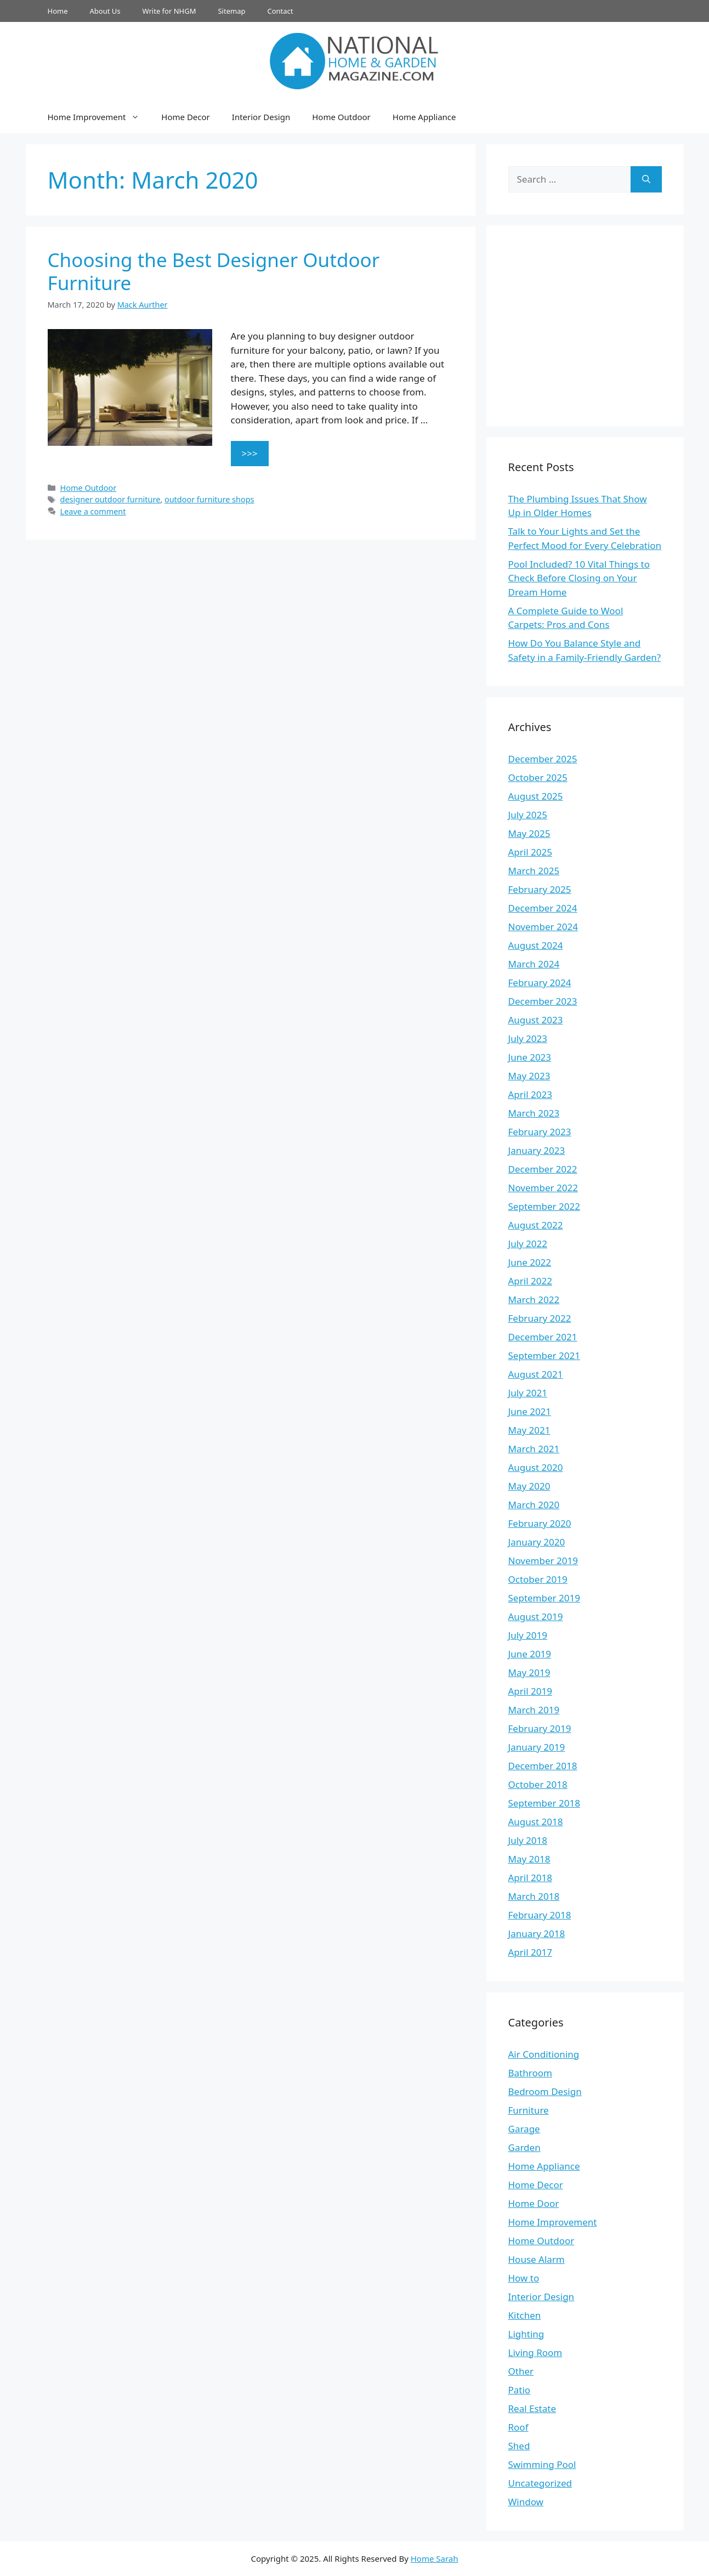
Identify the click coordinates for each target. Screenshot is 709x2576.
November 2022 (543, 1187)
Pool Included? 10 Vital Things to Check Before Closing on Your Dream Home (579, 578)
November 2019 (543, 1560)
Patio (519, 2389)
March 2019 (534, 1709)
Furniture (528, 2110)
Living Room (535, 2352)
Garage (524, 2128)
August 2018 (535, 1821)
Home (58, 11)
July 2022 (528, 1243)
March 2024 (534, 964)
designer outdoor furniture (110, 499)
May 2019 (529, 1672)
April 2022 (530, 1281)
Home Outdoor (341, 116)
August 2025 (535, 796)
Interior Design (261, 116)
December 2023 (542, 1001)
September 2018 (544, 1803)
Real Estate (532, 2408)
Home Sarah (434, 2558)
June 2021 (530, 1411)
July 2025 (528, 814)
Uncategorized (540, 2483)
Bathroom (530, 2073)
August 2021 (535, 1374)
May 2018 (529, 1859)
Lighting (526, 2334)
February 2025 (539, 889)
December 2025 (542, 758)
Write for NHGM (169, 11)
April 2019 (530, 1691)
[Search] (646, 179)
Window (525, 2501)
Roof (518, 2427)
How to (524, 2278)
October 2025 (538, 777)
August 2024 (535, 945)
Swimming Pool (542, 2464)
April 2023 (530, 1094)
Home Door (533, 2203)
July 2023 (528, 1038)
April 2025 (530, 852)
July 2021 (528, 1392)
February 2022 (539, 1318)
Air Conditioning (544, 2054)
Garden (524, 2147)
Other (521, 2371)
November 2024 (543, 926)
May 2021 (529, 1430)
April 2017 (530, 1952)
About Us (105, 11)
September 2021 (544, 1355)
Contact (280, 11)
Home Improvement (99, 116)
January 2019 (536, 1747)
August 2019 (535, 1616)
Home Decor (185, 116)
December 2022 (542, 1169)
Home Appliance (424, 116)
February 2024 (539, 982)
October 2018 (538, 1784)
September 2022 (544, 1206)
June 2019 (530, 1653)
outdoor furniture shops (209, 499)
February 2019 (539, 1728)
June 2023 (530, 1057)
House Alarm (536, 2259)
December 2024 (542, 908)
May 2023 (529, 1075)
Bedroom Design (545, 2091)
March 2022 (534, 1299)
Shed (519, 2445)
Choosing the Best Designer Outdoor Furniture (214, 271)
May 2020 (529, 1486)
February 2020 (539, 1523)
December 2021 (542, 1337)
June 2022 (530, 1262)
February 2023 (539, 1131)
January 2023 (536, 1150)
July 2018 (528, 1840)
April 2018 (530, 1877)
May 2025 (529, 833)
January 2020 (536, 1542)
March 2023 (534, 1113)
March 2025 (534, 870)
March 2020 (534, 1504)
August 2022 (535, 1225)
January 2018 (536, 1933)
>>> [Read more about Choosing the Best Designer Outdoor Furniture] (250, 453)
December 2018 (542, 1765)
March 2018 (534, 1896)
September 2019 (544, 1598)
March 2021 (534, 1448)
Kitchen (524, 2315)
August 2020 (535, 1467)
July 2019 (528, 1635)
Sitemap (231, 11)
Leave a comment (93, 511)
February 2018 (539, 1915)
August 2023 (535, 1020)
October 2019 (538, 1579)
